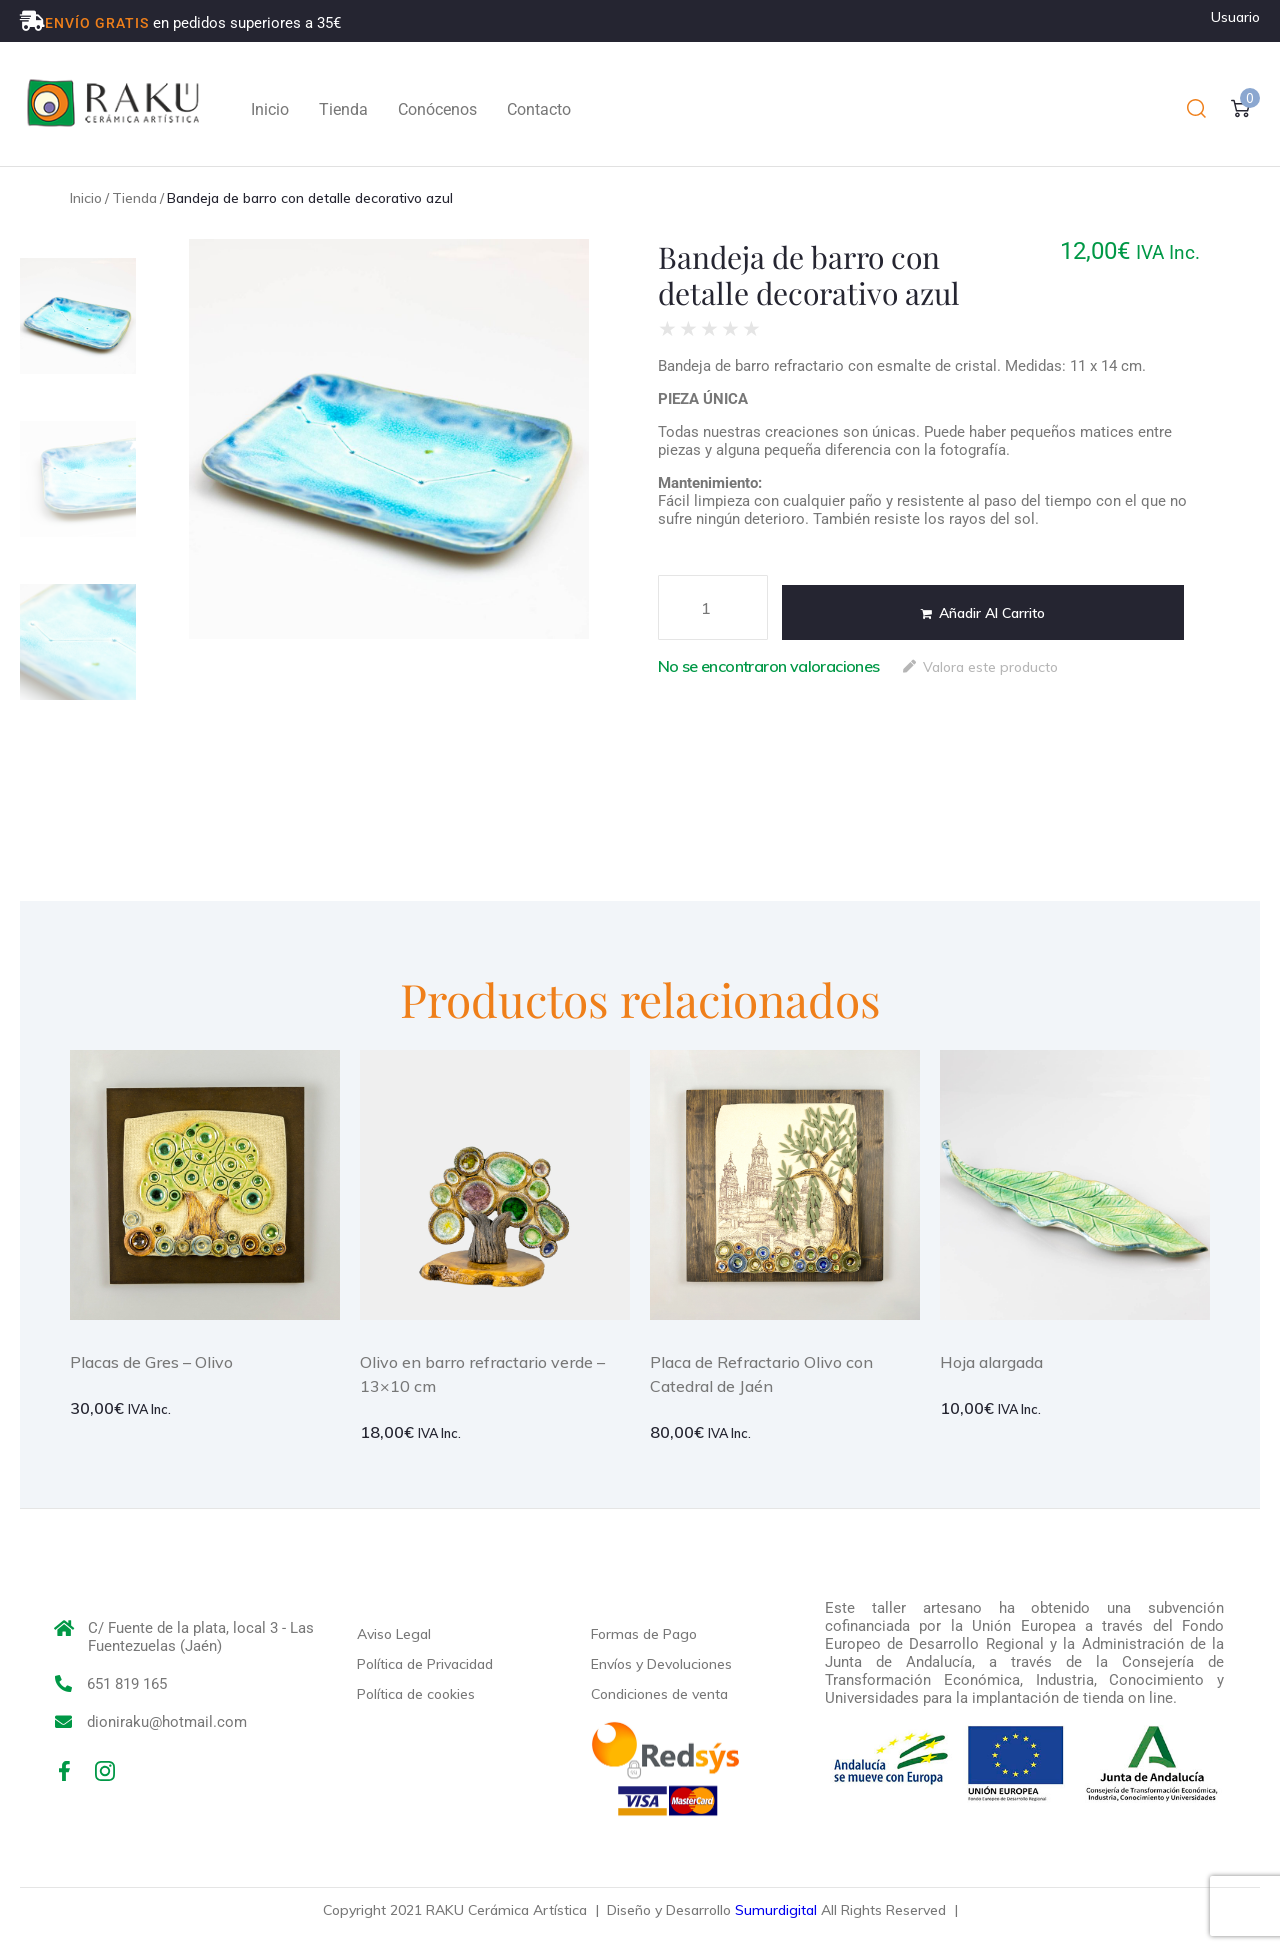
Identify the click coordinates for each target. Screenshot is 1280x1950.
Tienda (134, 198)
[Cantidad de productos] (713, 607)
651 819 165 (127, 1684)
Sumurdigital (776, 1910)
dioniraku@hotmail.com (167, 1722)
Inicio (86, 198)
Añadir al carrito (992, 613)
